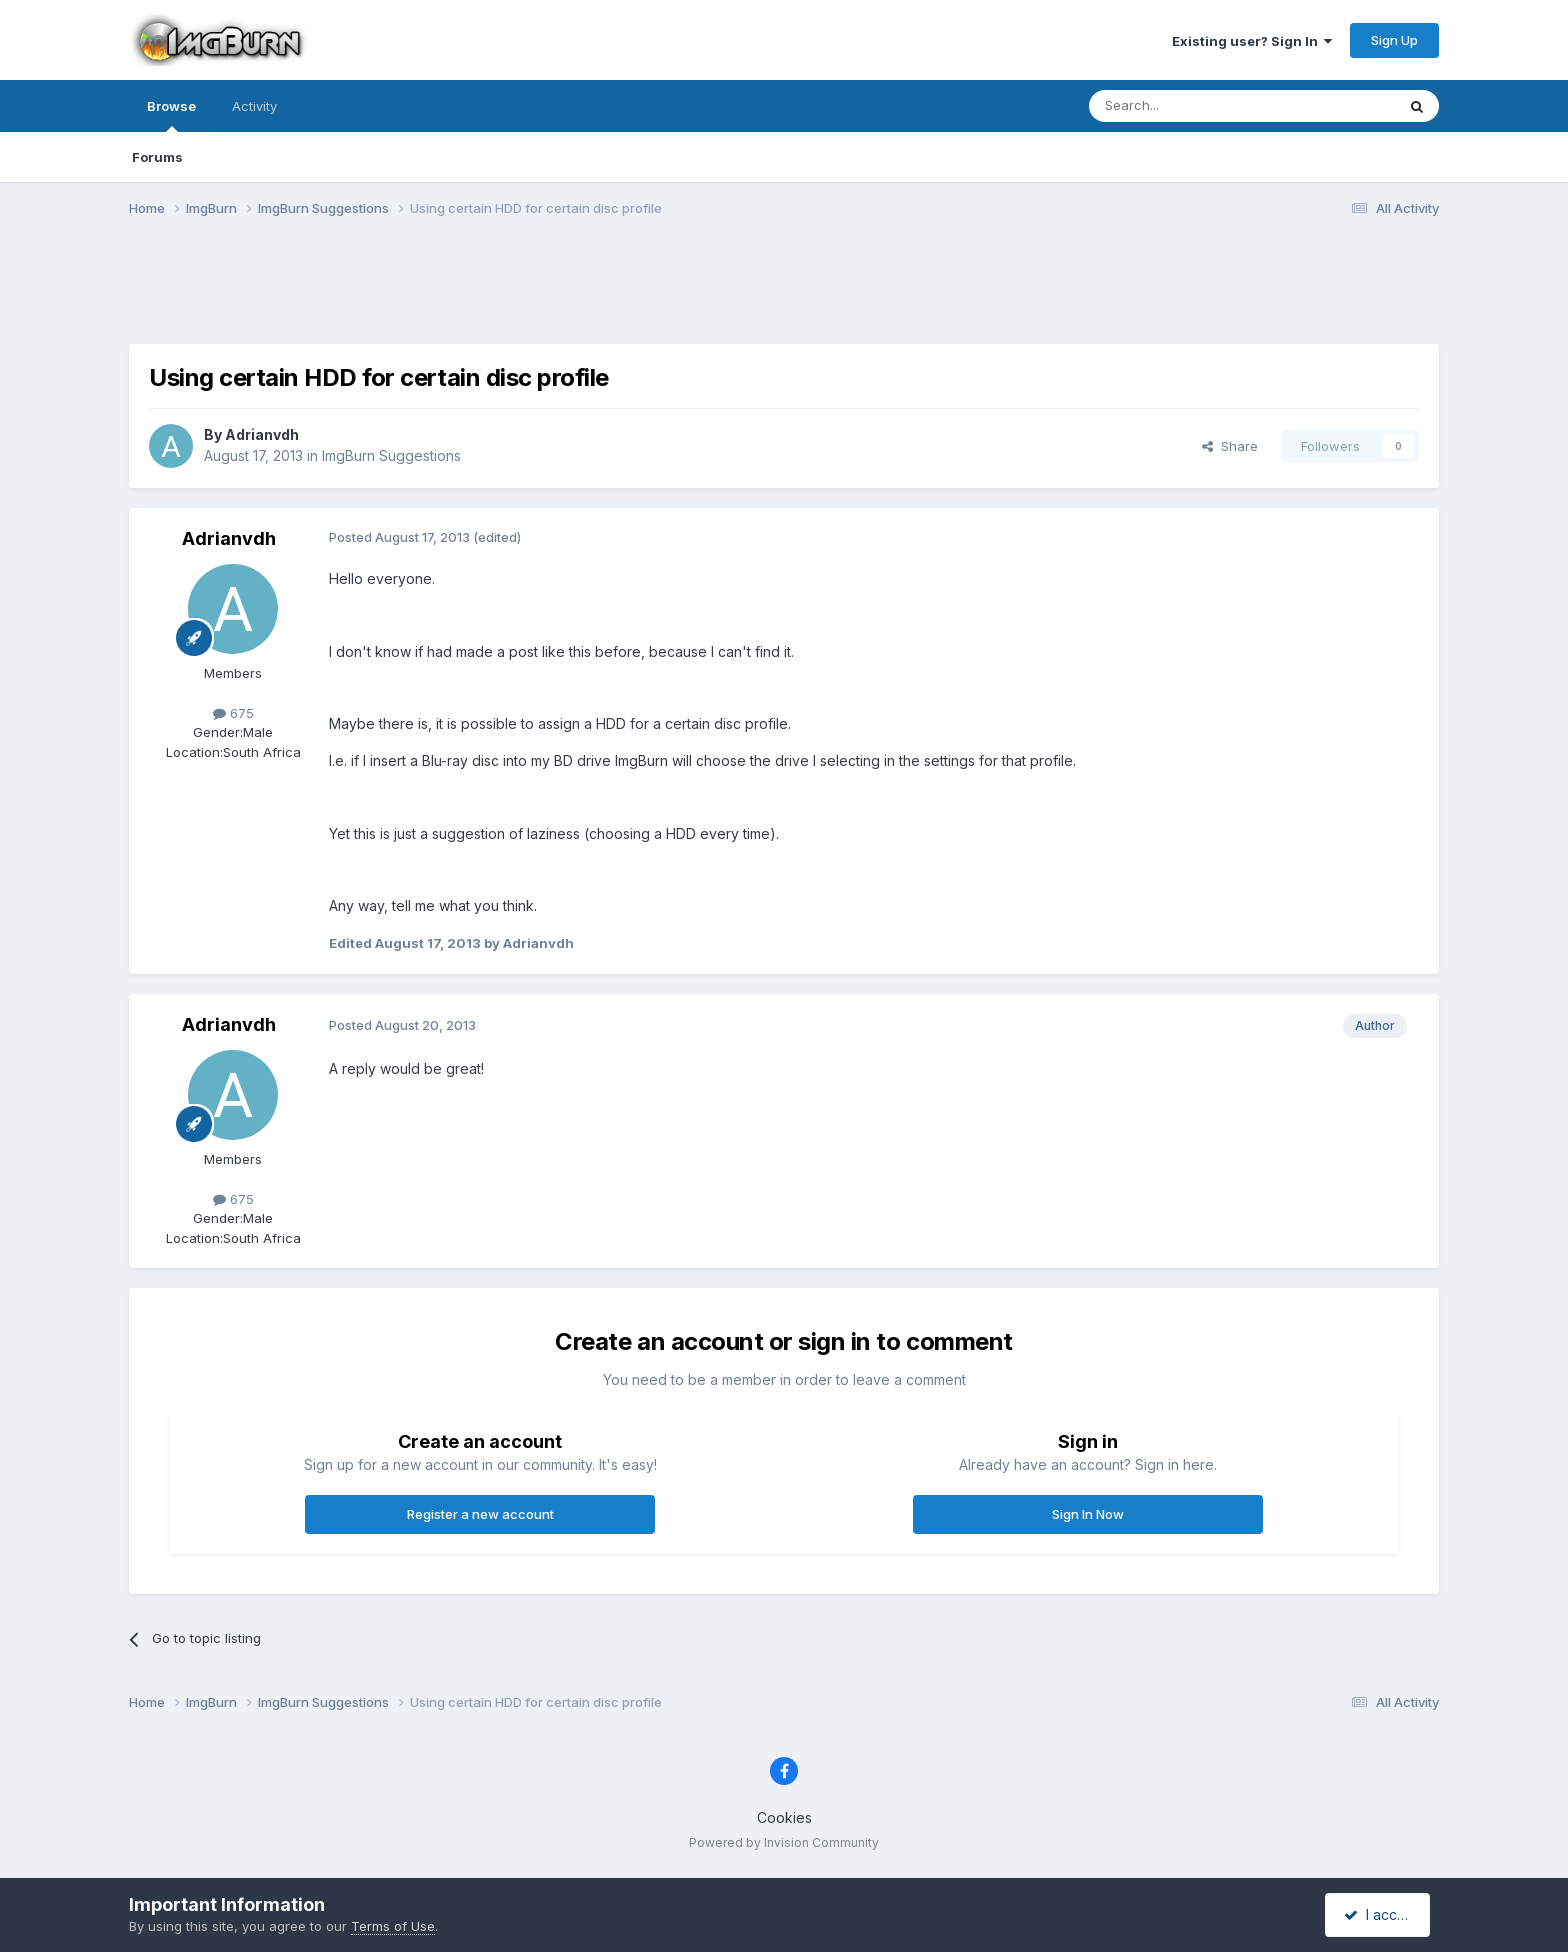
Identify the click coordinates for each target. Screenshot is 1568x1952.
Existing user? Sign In (1252, 41)
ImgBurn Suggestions (391, 455)
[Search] (1191, 106)
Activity (254, 106)
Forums (157, 157)
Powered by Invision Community (784, 1842)
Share (1230, 446)
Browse (171, 115)
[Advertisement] (784, 293)
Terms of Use (393, 1926)
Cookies (784, 1817)
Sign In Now (1088, 1514)
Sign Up (1394, 40)
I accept (1380, 1914)
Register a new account (480, 1514)
